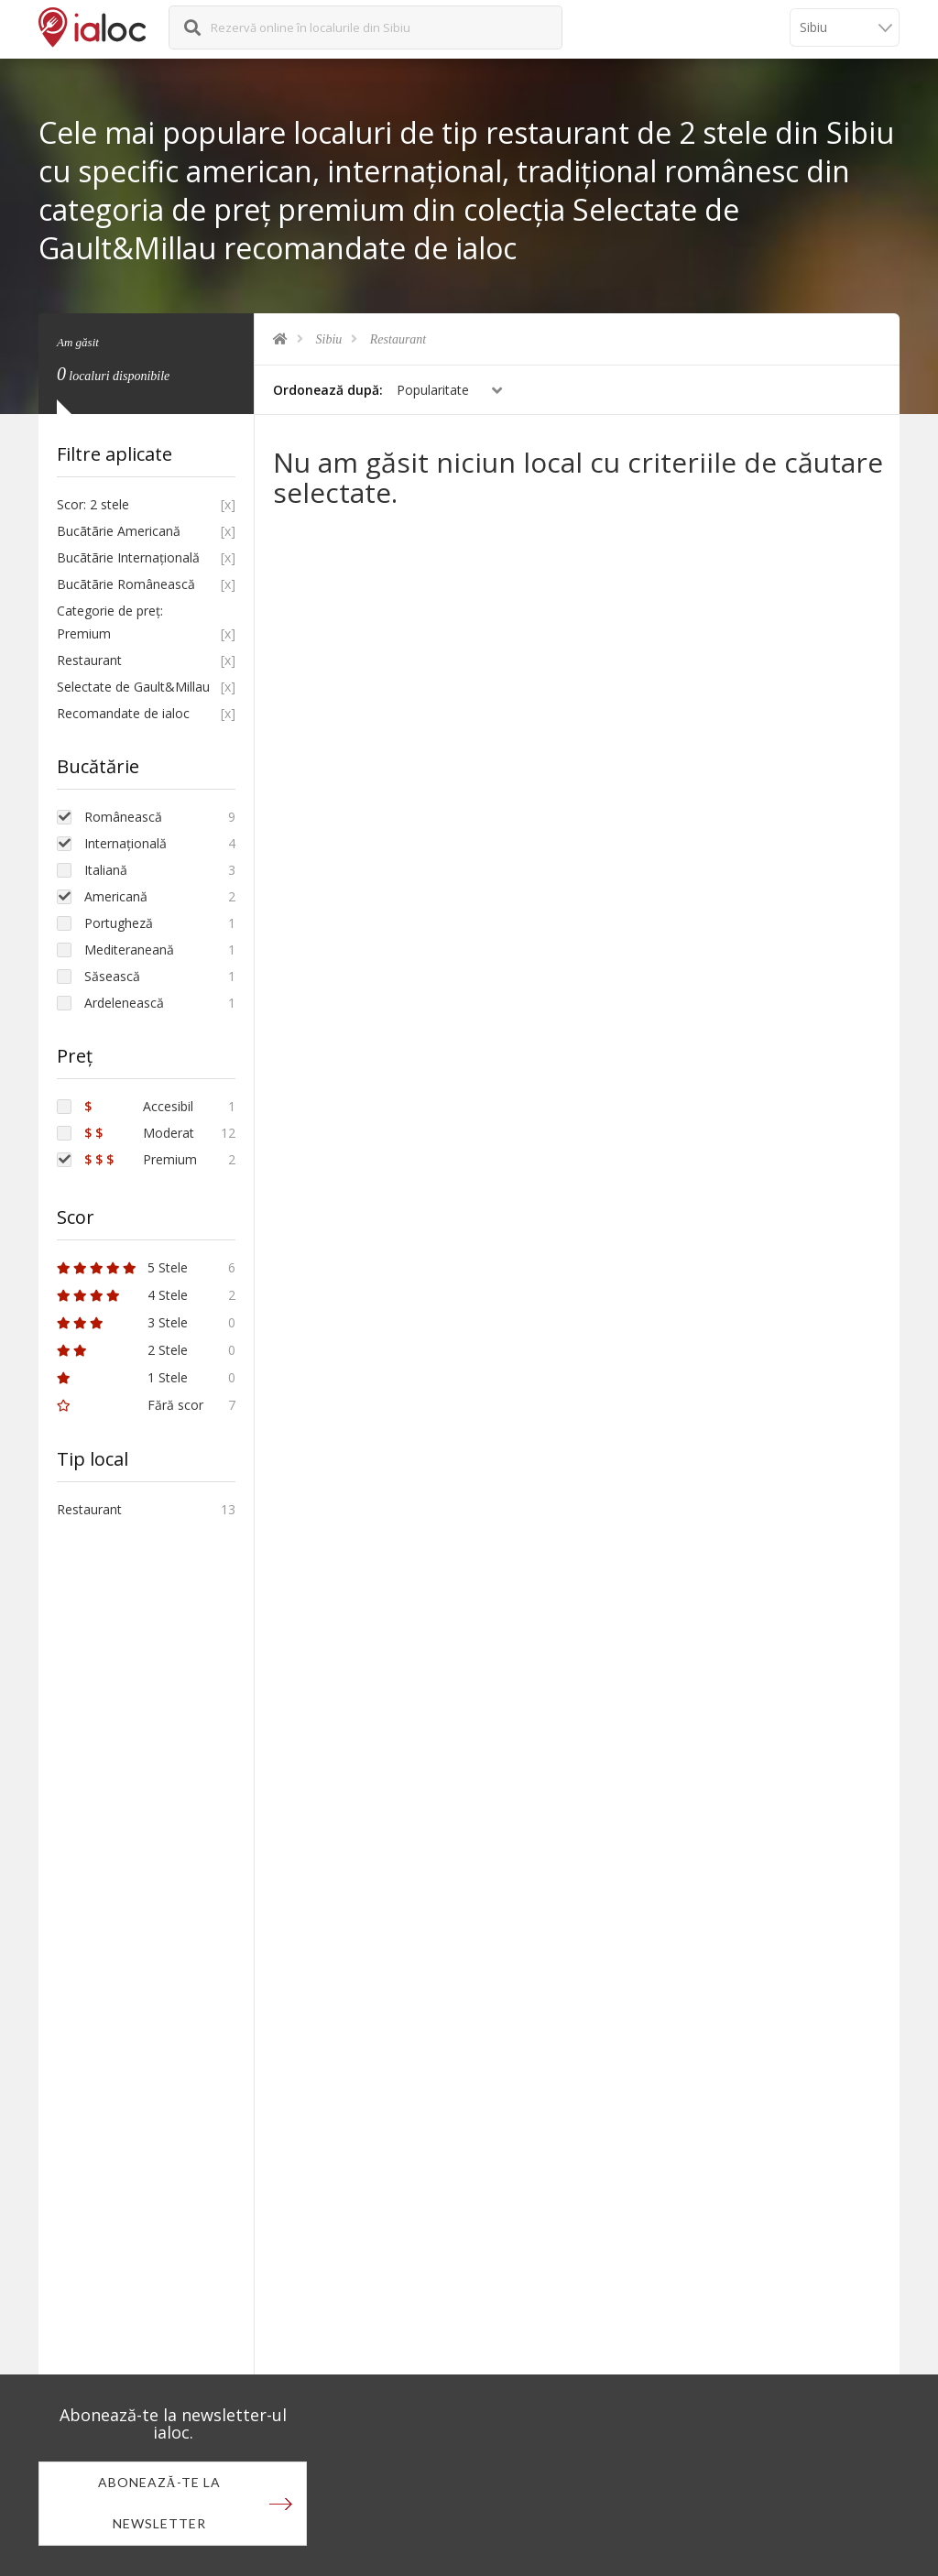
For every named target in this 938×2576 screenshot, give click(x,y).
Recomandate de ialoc (123, 713)
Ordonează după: (328, 389)
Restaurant (398, 339)
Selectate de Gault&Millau (133, 686)
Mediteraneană (129, 949)
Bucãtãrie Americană (118, 531)
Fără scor (130, 1405)
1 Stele (122, 1377)
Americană (115, 896)
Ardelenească (124, 1002)
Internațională (125, 843)
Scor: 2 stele (93, 504)
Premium (140, 1159)
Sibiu (329, 339)
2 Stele (122, 1350)
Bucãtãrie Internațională (128, 557)
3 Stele (122, 1322)
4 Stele (122, 1295)
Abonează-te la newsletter (159, 2503)
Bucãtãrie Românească (126, 584)
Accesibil (138, 1106)
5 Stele (122, 1267)
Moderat (139, 1132)
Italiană (105, 870)
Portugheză (118, 923)
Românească (123, 816)
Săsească (112, 976)
